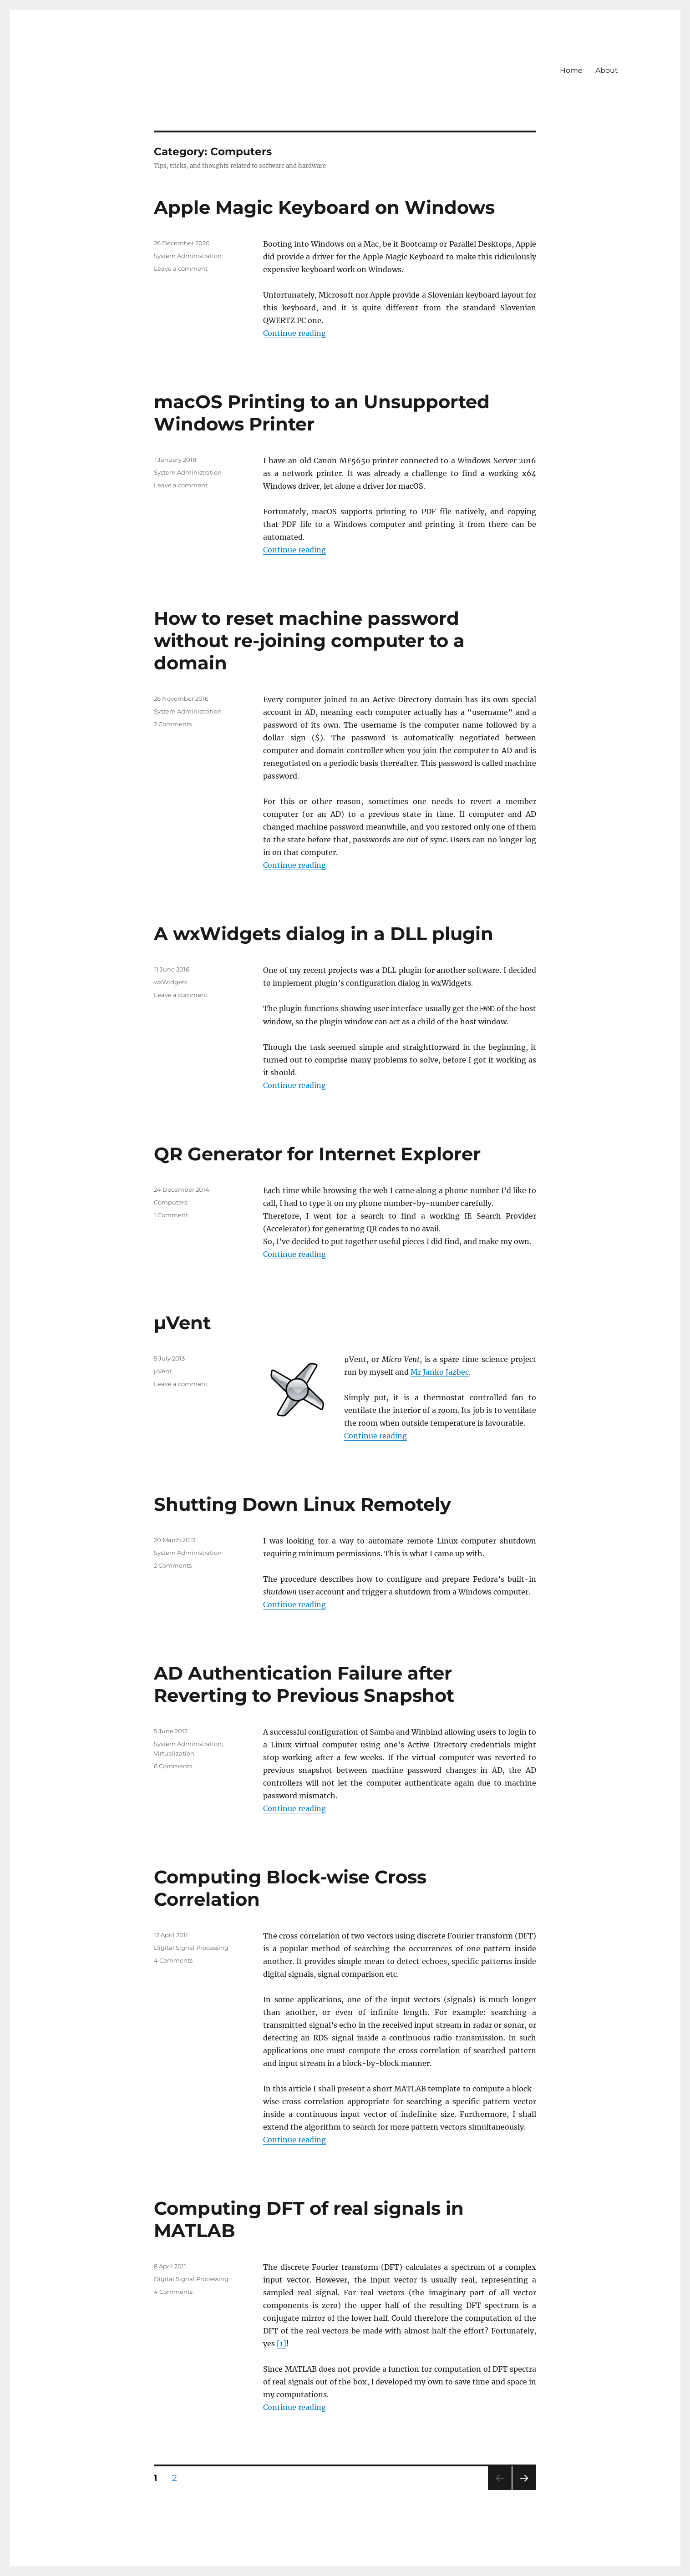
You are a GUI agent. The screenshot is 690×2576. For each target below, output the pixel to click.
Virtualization (174, 1753)
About (606, 70)
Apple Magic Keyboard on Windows (324, 207)
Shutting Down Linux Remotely (302, 1504)
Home (571, 70)
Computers (170, 1202)
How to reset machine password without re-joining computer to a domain (309, 640)
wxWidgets (170, 982)
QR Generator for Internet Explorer (317, 1154)
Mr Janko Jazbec (440, 1372)
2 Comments (173, 724)
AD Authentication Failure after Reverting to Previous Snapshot (304, 1684)
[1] (281, 2343)
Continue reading (294, 333)
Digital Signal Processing (191, 1947)
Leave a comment (181, 268)
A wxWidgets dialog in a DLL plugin (323, 933)
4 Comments (173, 1960)
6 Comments (173, 1766)
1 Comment (171, 1215)
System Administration (188, 255)
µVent (182, 1322)
